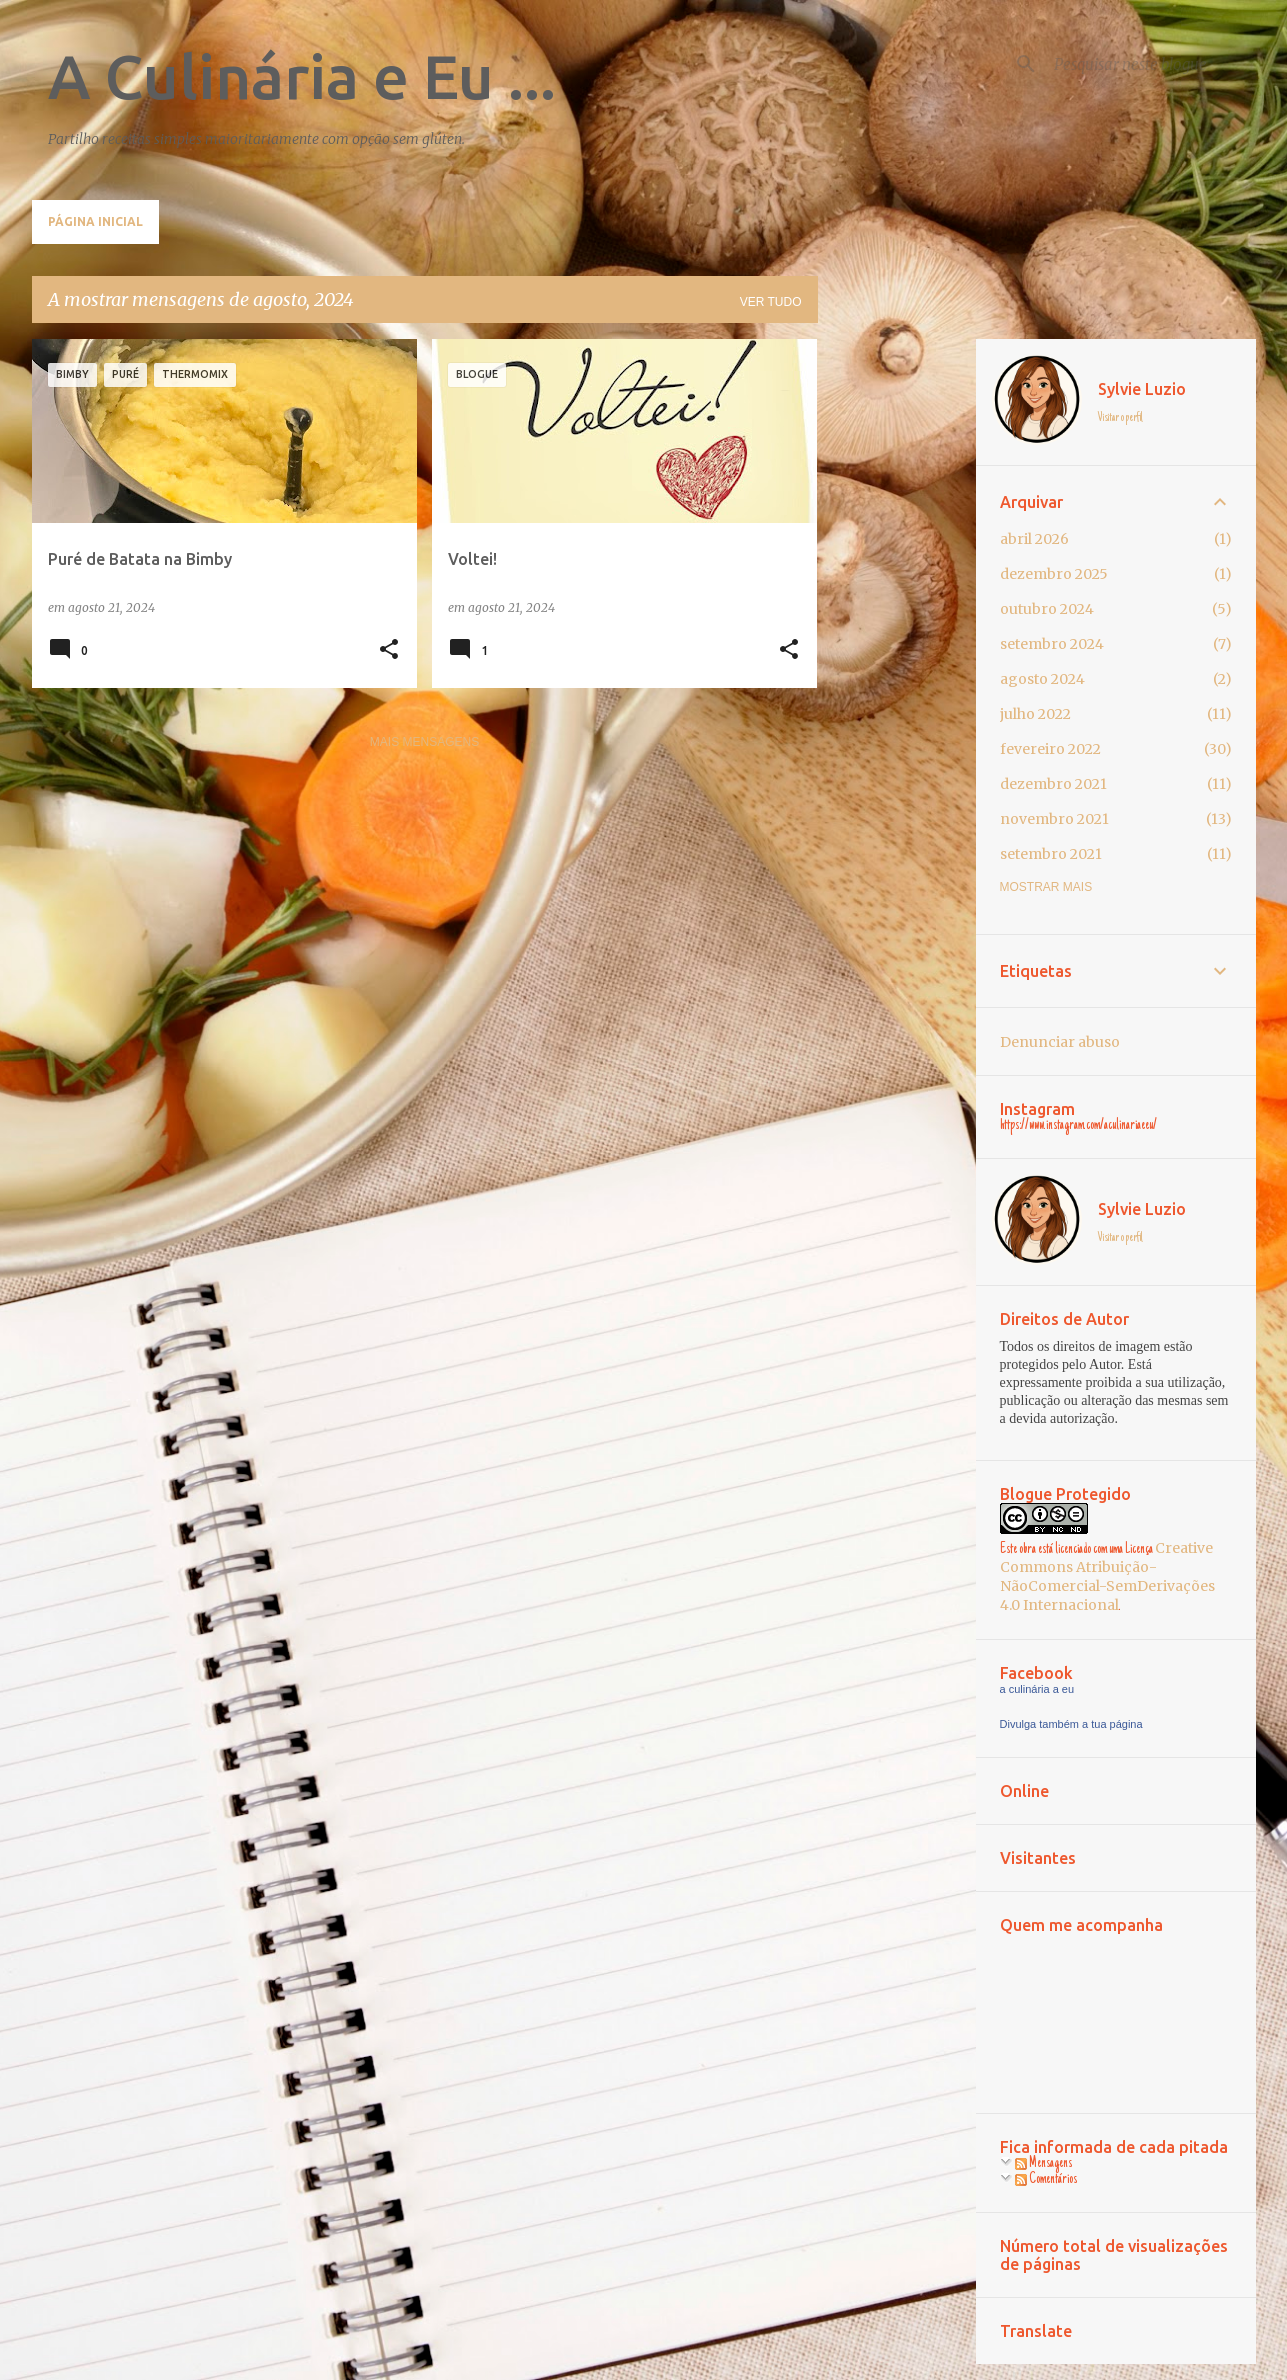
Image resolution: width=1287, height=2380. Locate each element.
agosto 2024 (1042, 679)
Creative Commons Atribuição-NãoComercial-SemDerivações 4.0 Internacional (1107, 1576)
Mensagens (1043, 2164)
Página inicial (95, 221)
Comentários (1046, 2180)
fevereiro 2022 (1050, 749)
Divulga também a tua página (1071, 1724)
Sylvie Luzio (1142, 389)
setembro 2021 (1051, 854)
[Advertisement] (897, 639)
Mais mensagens (424, 742)
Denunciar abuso (1060, 1042)
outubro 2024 (1047, 609)
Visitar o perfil (1120, 418)
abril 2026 (1034, 539)
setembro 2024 (1052, 644)
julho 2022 (1035, 714)
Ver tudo (771, 302)
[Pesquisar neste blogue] (1151, 64)
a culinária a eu (1037, 1689)
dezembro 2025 (1054, 574)
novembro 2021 (1054, 819)
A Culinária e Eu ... (302, 76)
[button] (389, 650)
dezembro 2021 (1053, 784)
